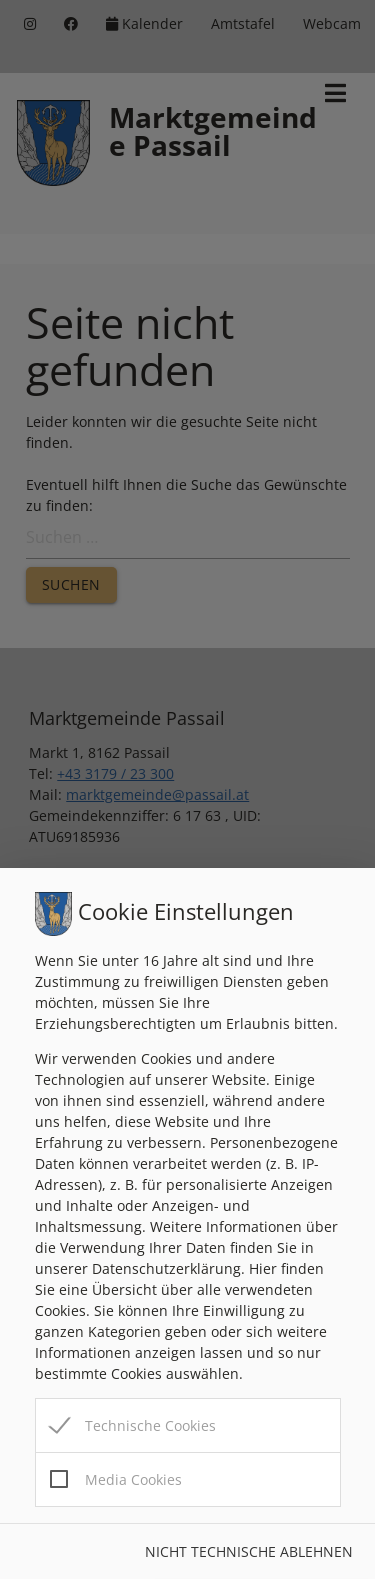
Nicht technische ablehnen (249, 1551)
